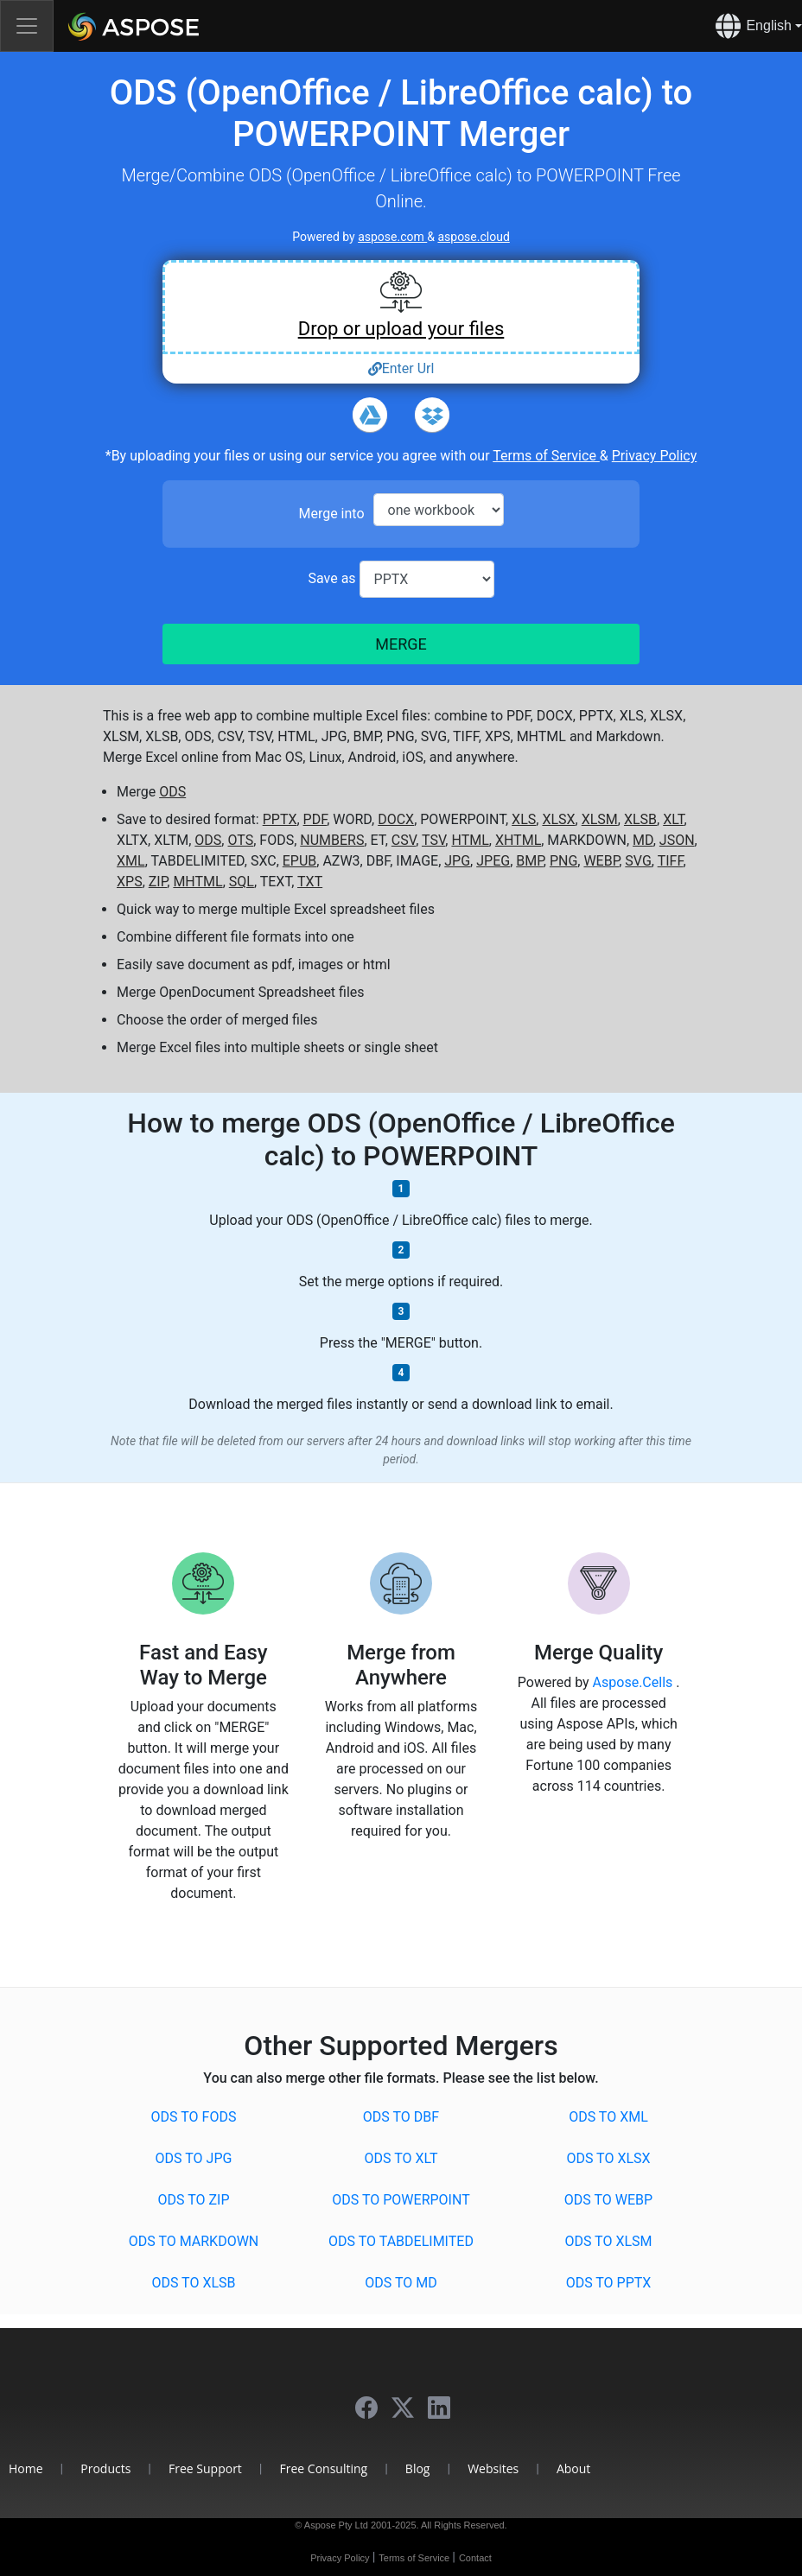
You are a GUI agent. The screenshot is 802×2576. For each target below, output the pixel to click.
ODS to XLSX (608, 2158)
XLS (524, 819)
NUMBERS (332, 840)
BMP (530, 861)
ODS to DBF (401, 2117)
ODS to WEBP (608, 2200)
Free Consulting (324, 2468)
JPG (457, 861)
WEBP (601, 861)
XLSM (600, 819)
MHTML (197, 881)
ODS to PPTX (609, 2283)
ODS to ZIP (194, 2200)
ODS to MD (400, 2283)
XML (131, 861)
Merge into (331, 513)
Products (105, 2468)
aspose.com (392, 237)
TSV (433, 840)
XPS (130, 881)
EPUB (300, 861)
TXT (309, 881)
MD (643, 840)
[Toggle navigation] (27, 26)
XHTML (518, 840)
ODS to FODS (194, 2117)
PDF (315, 819)
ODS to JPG (194, 2158)
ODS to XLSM (608, 2241)
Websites (493, 2468)
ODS (172, 792)
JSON (677, 840)
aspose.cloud (473, 237)
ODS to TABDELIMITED (401, 2241)
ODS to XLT (400, 2158)
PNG (563, 861)
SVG (638, 861)
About (573, 2468)
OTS (240, 840)
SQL (241, 881)
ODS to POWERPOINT (400, 2200)
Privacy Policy (654, 455)
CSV (403, 840)
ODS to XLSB (193, 2283)
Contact (475, 2558)
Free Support (205, 2468)
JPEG (493, 861)
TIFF (671, 861)
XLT (673, 819)
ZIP (158, 881)
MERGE (401, 644)
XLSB (640, 819)
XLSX (558, 819)
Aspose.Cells (635, 1682)
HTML (469, 840)
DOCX (396, 819)
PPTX (280, 819)
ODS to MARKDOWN (194, 2241)
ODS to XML (608, 2117)
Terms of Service (546, 455)
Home (26, 2468)
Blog (417, 2468)
